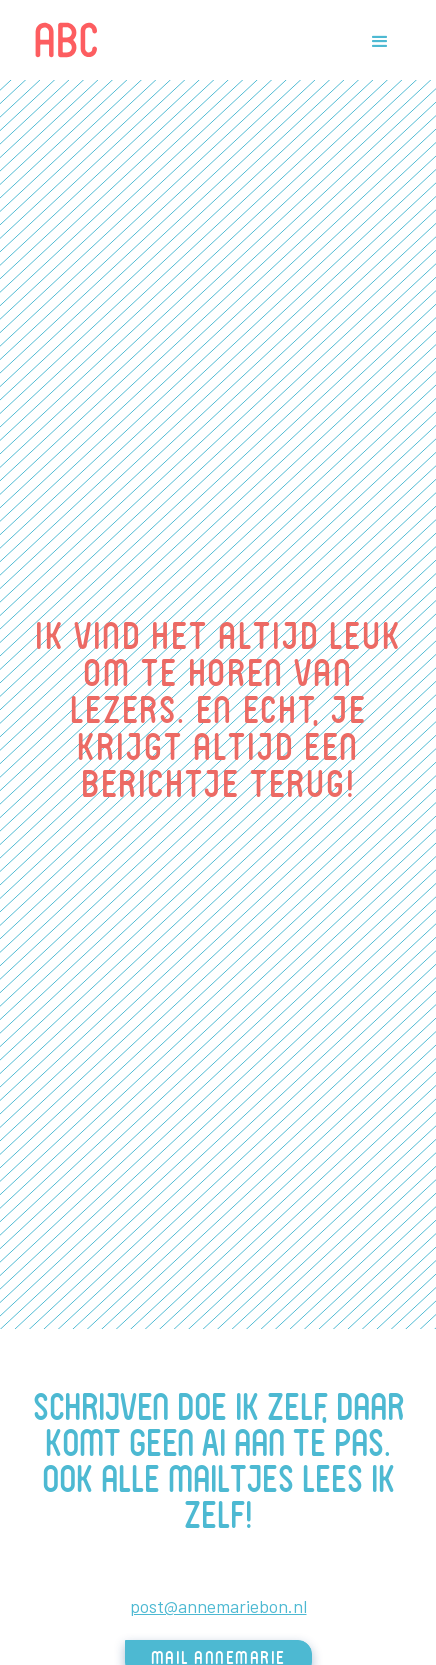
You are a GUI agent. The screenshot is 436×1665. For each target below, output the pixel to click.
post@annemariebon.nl (218, 1606)
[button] (378, 40)
